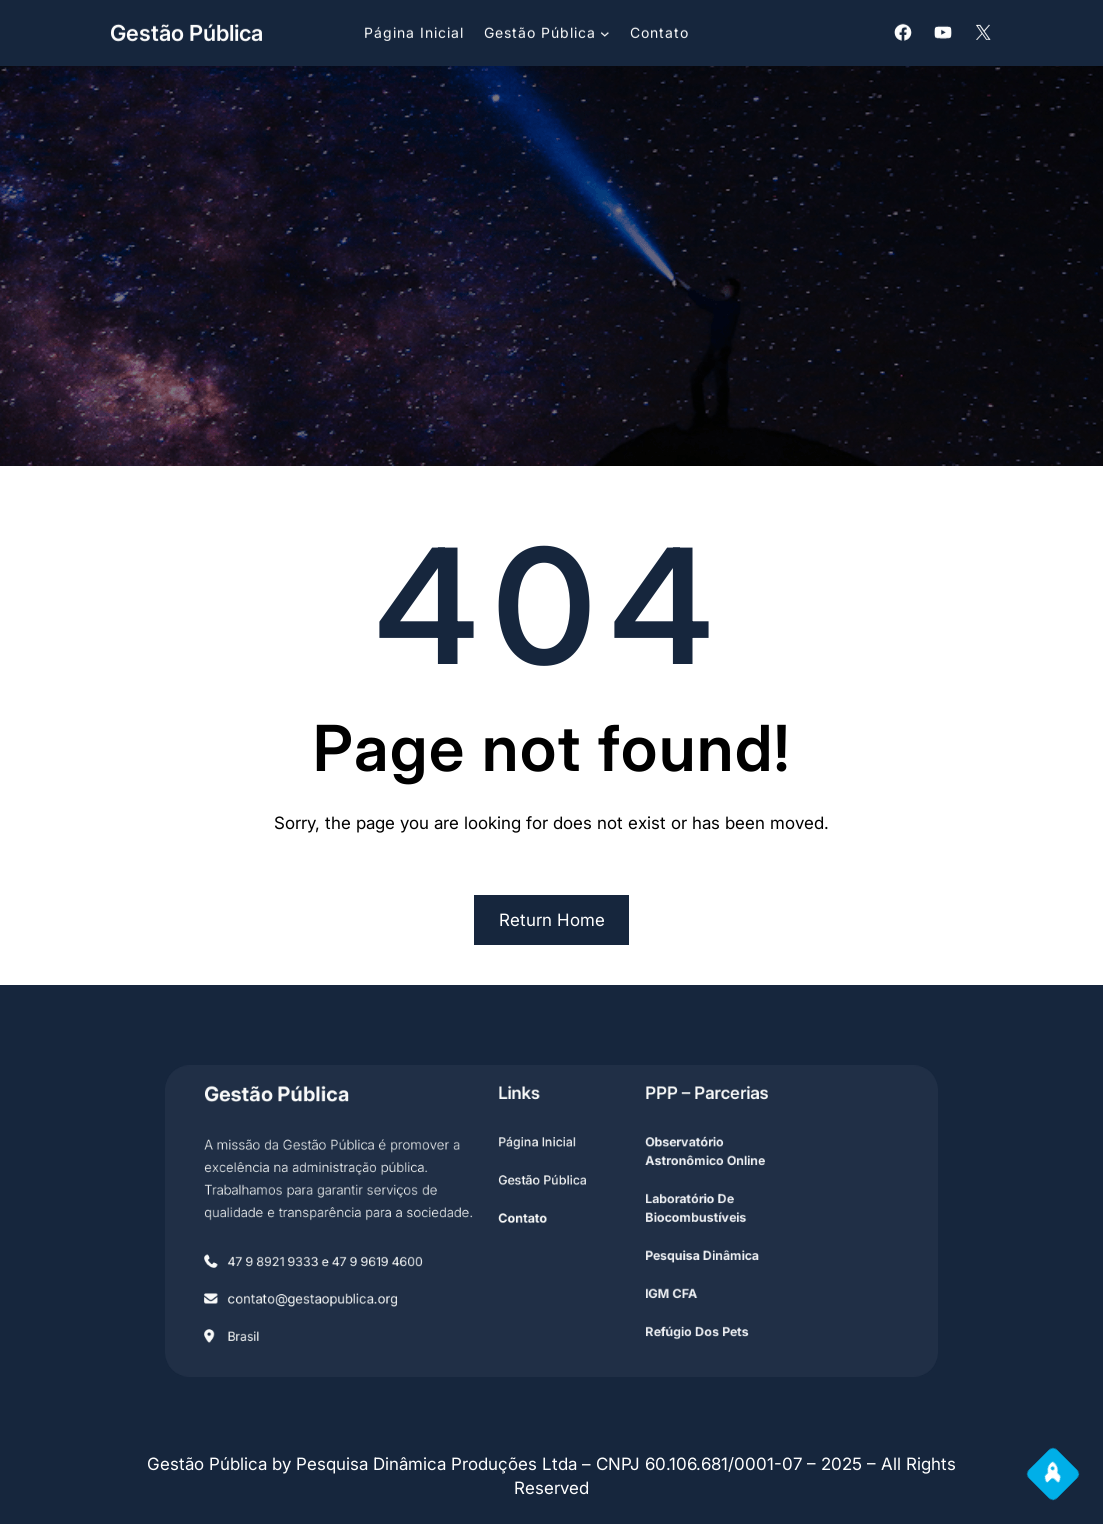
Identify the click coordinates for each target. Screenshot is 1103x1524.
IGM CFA (649, 1280)
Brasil (300, 1315)
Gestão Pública (186, 31)
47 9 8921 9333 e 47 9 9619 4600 (367, 1254)
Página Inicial (540, 1156)
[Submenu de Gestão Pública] (605, 31)
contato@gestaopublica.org (356, 1285)
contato (528, 1218)
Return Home (552, 920)
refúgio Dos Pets (670, 1311)
